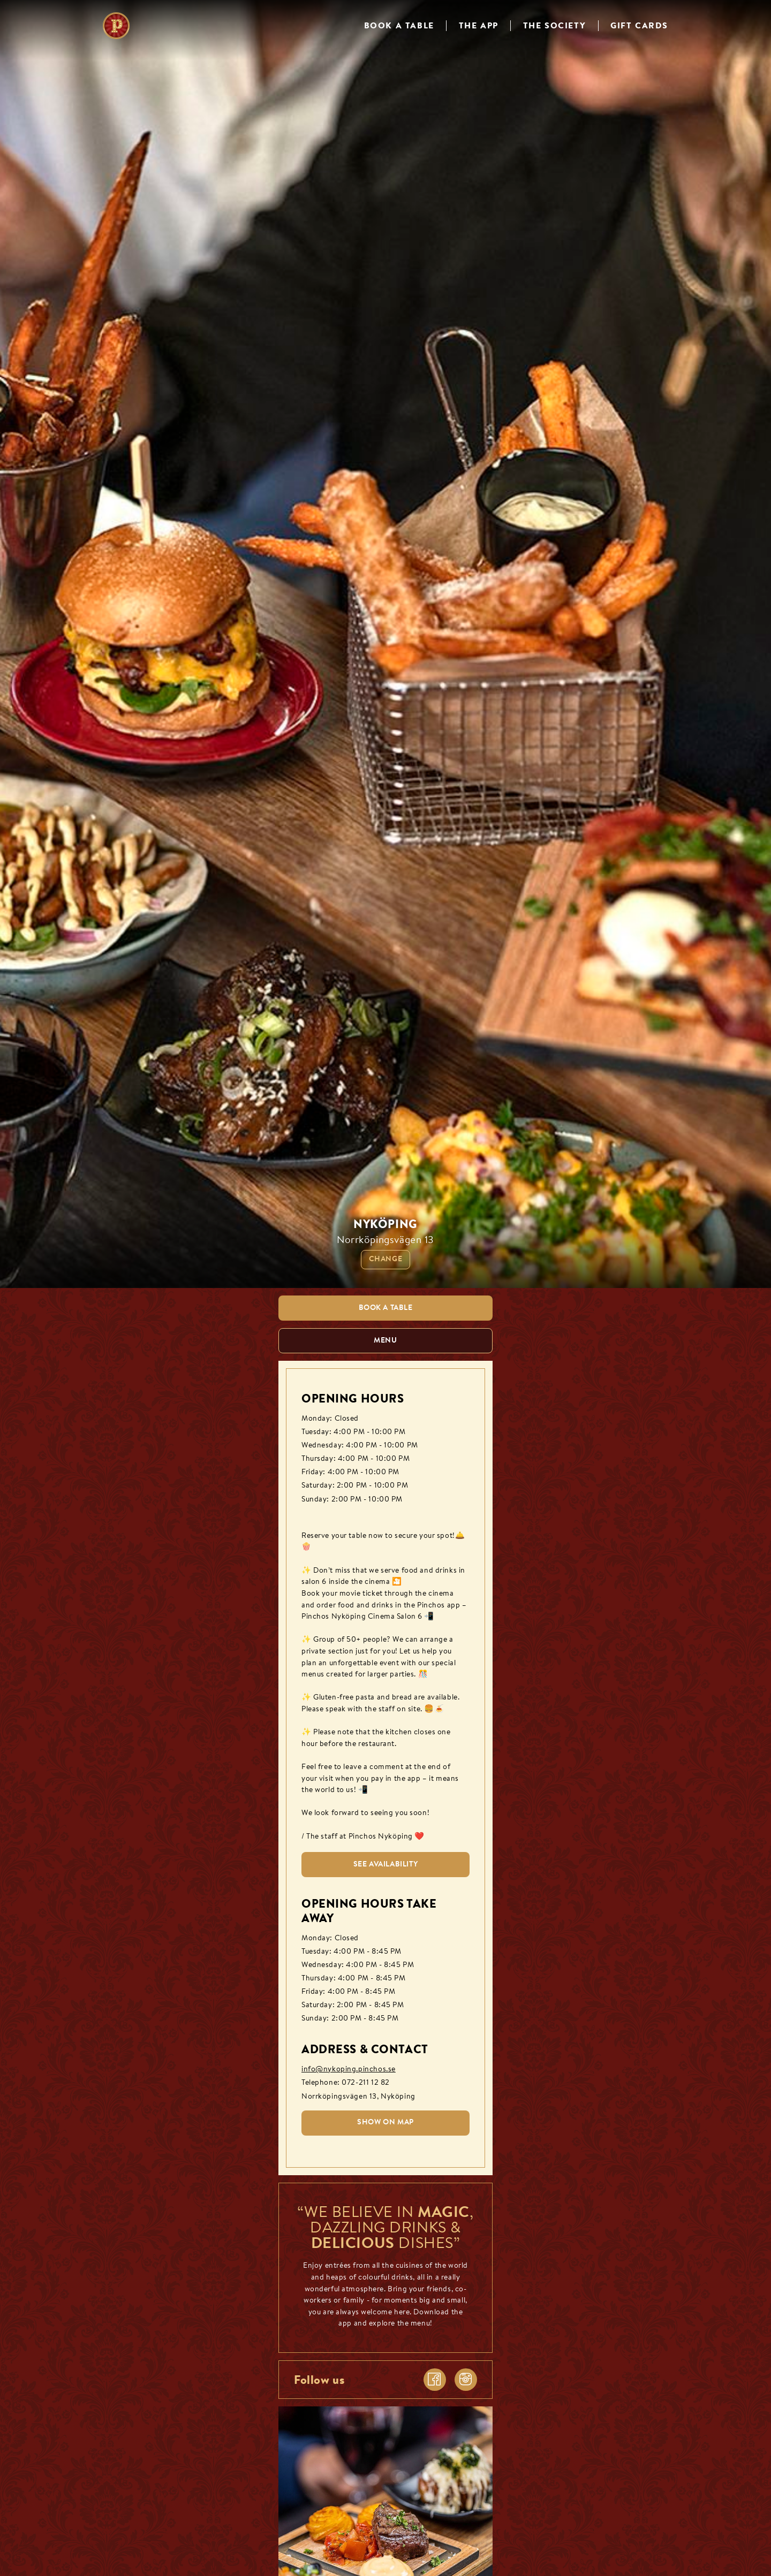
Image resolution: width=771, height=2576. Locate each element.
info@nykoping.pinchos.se (348, 2070)
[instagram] (466, 2379)
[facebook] (435, 2379)
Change (385, 1259)
